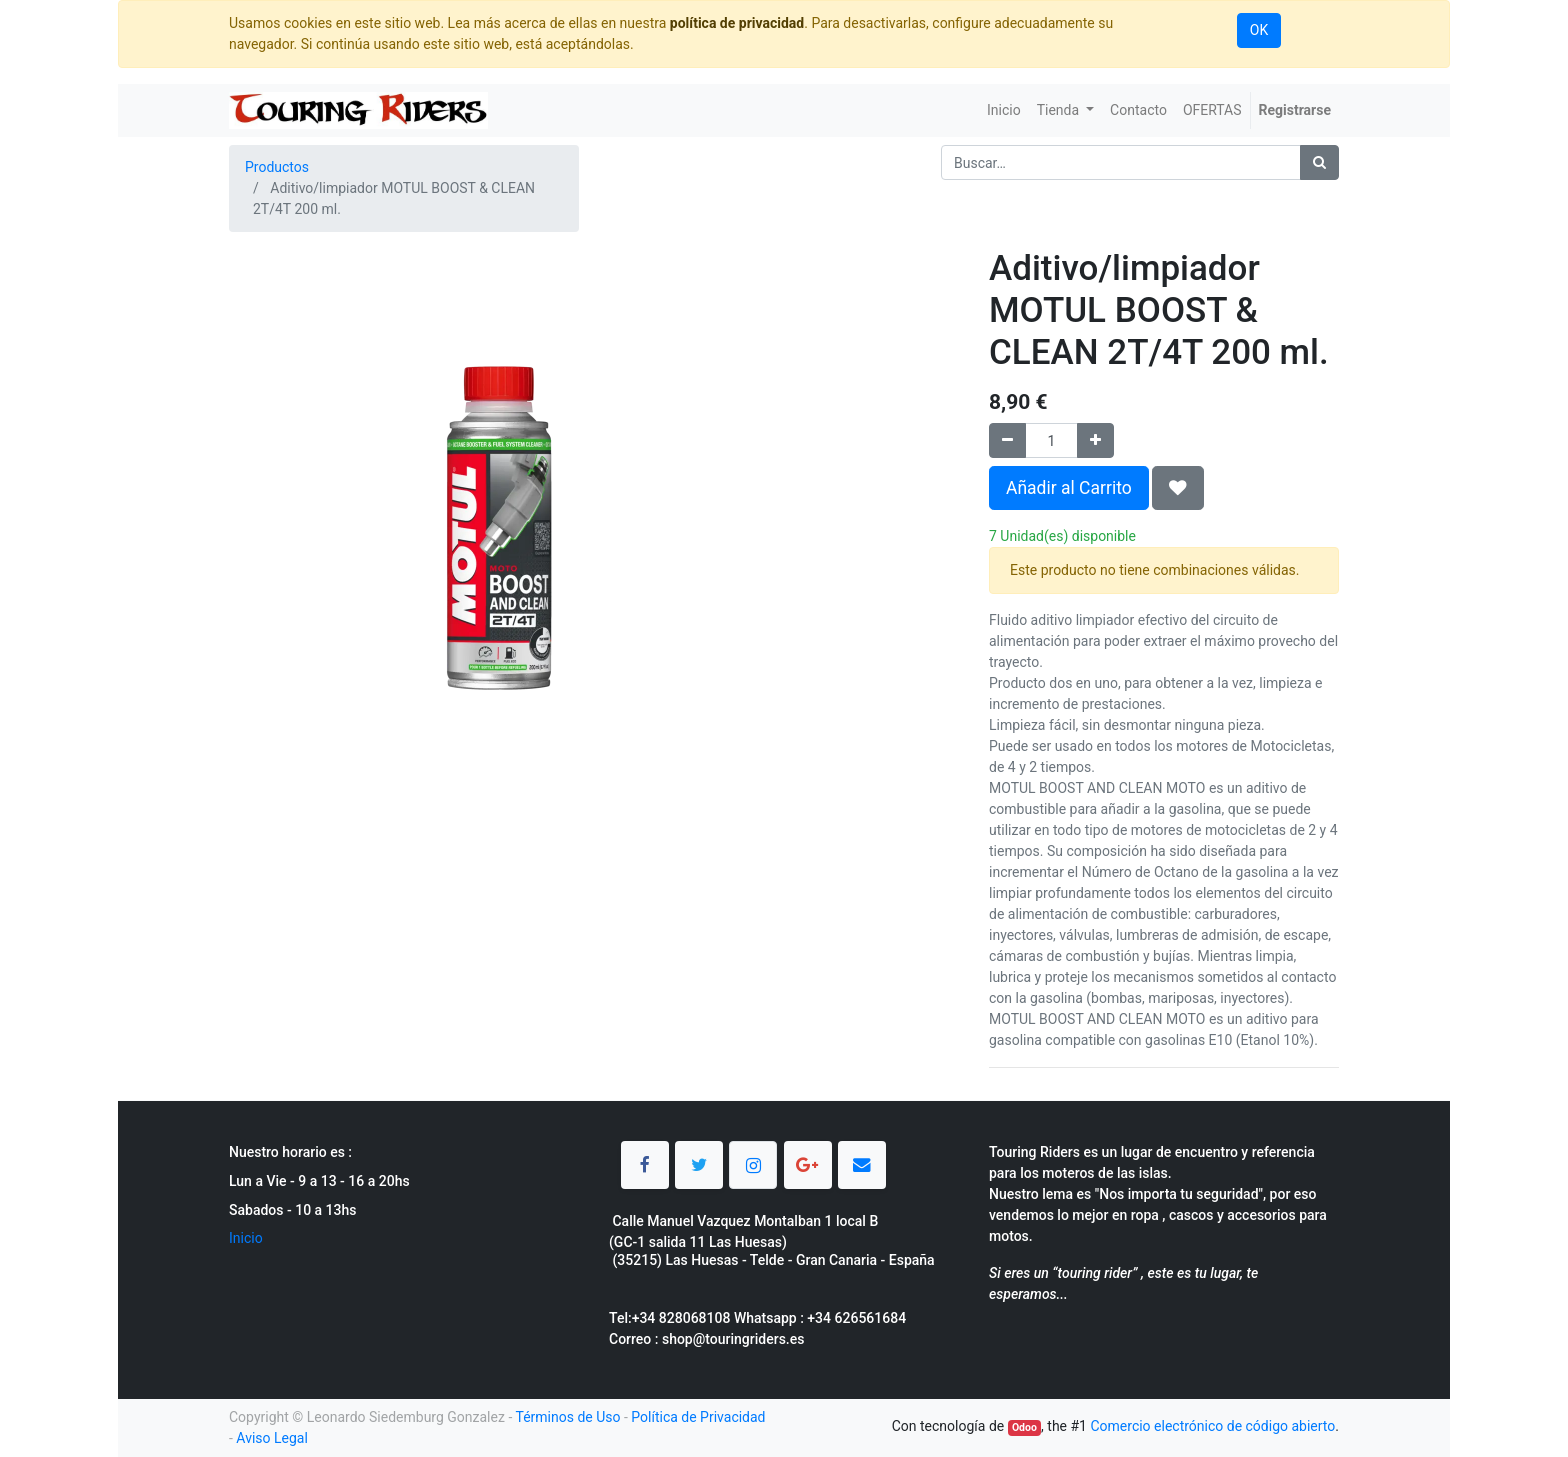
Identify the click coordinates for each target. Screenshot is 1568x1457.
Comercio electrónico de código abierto (1212, 1426)
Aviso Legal (272, 1438)
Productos (277, 167)
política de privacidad (737, 23)
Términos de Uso (567, 1417)
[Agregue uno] (1095, 440)
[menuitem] (1004, 110)
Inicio (246, 1238)
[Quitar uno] (1007, 440)
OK (1259, 30)
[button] (1178, 488)
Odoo (1024, 1427)
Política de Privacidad (698, 1417)
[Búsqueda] (1319, 162)
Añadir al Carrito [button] (1069, 488)
